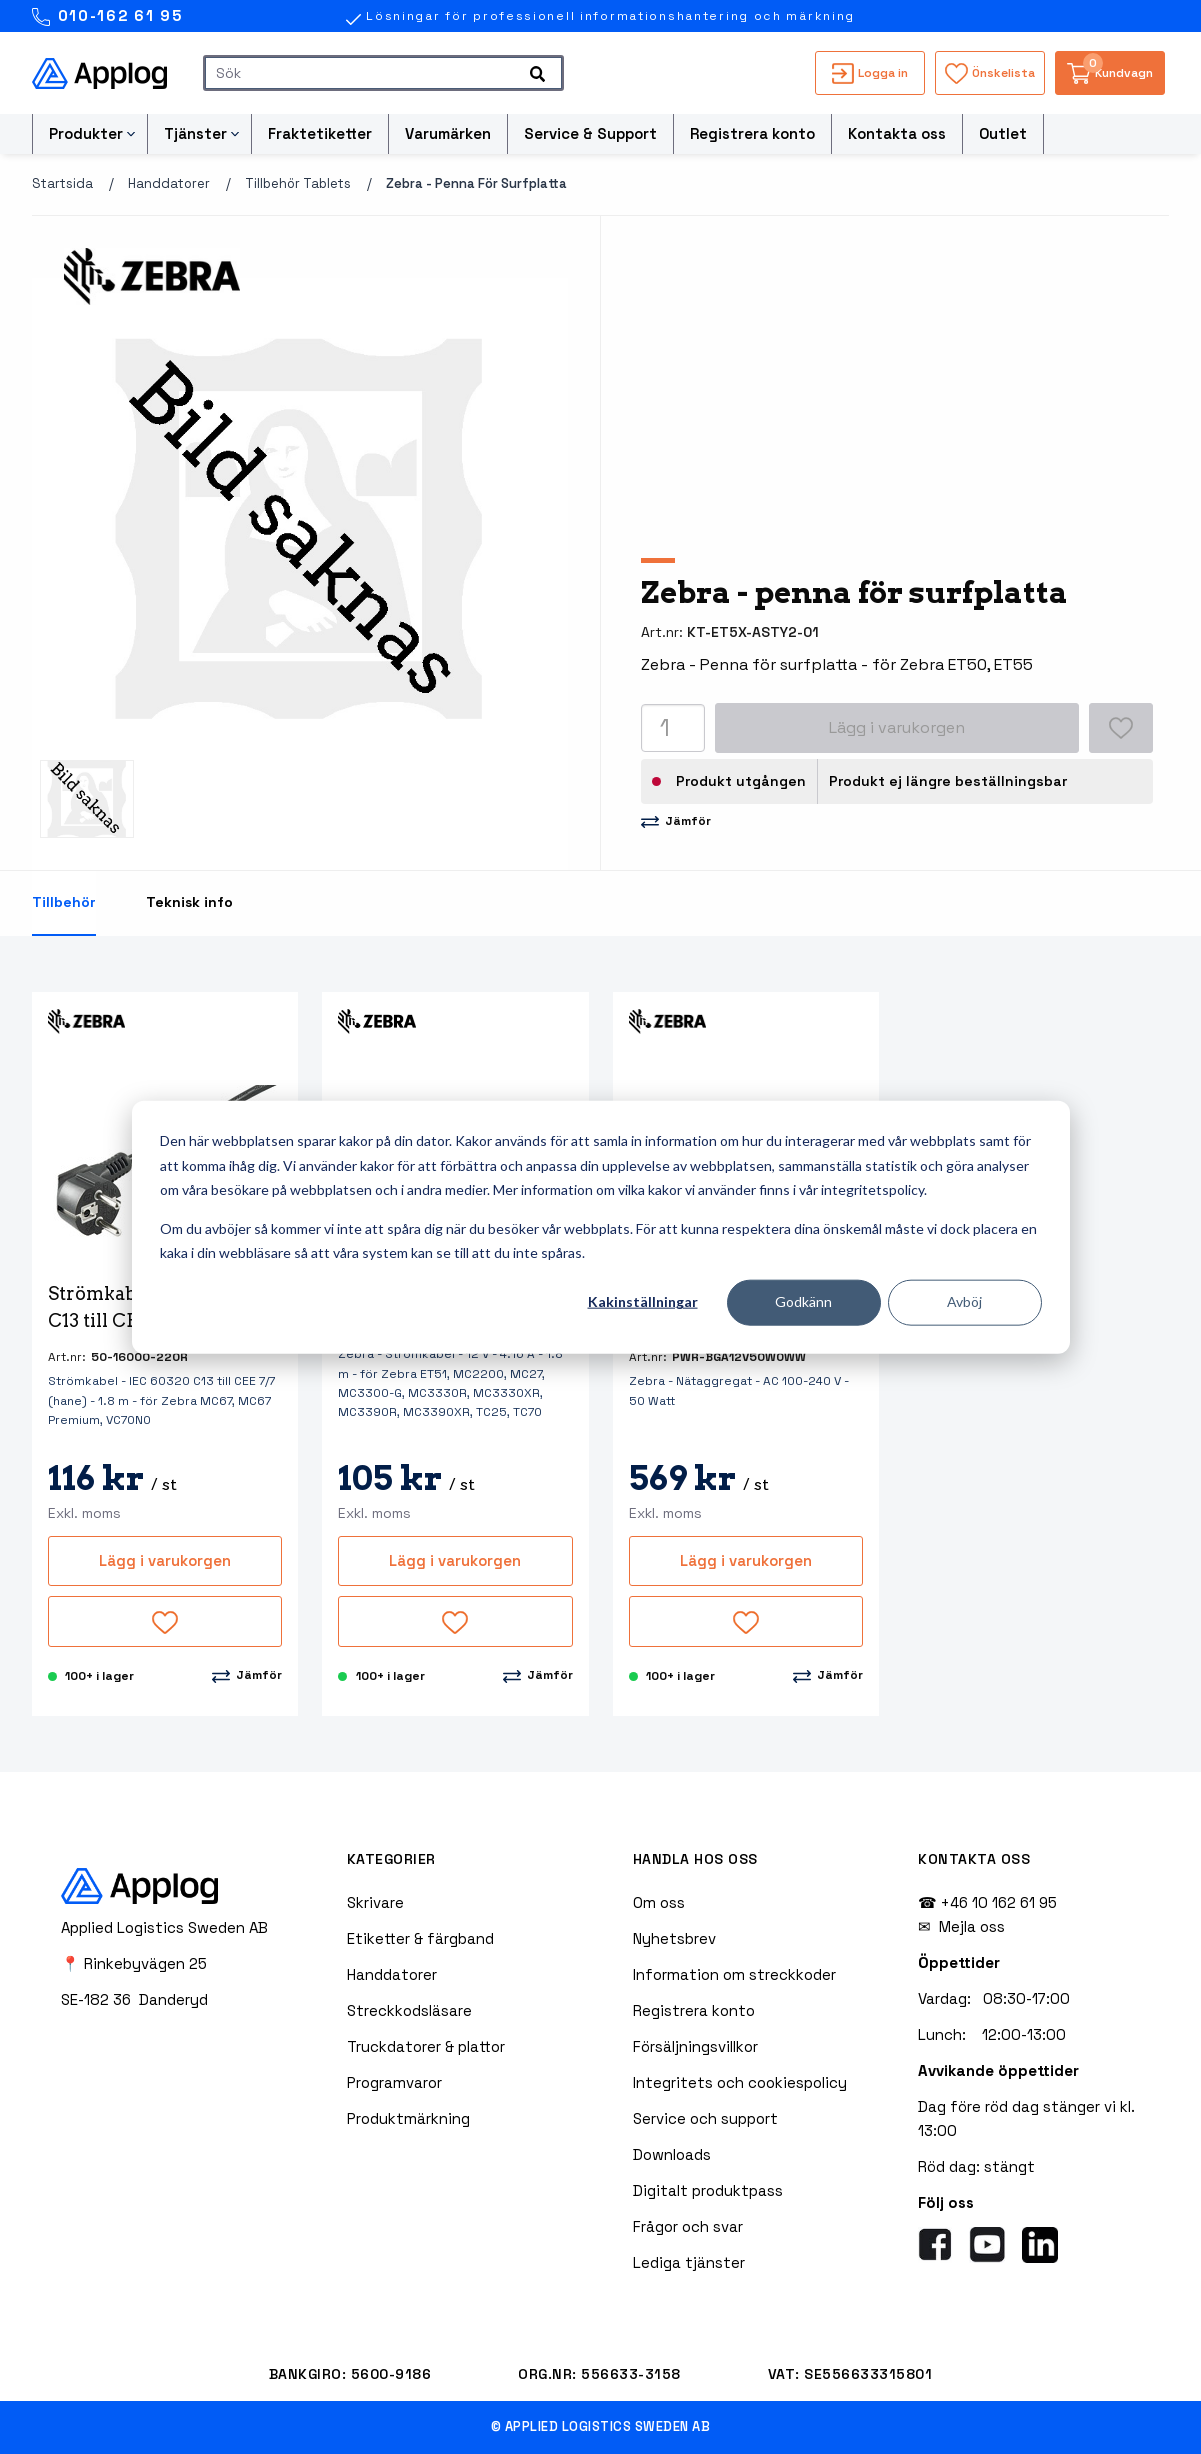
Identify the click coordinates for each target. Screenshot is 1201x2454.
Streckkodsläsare (409, 2010)
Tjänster (195, 133)
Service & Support (590, 133)
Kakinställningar (643, 1301)
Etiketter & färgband (420, 1938)
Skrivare (375, 1902)
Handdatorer (169, 183)
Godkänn (803, 1301)
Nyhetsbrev (674, 1938)
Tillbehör (64, 902)
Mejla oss (972, 1926)
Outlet (1003, 133)
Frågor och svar (688, 2226)
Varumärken (448, 133)
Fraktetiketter (320, 133)
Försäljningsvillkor (695, 2046)
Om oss (659, 1902)
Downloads (672, 2154)
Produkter (86, 133)
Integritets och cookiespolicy (740, 2082)
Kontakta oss (897, 133)
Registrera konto (752, 133)
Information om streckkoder (734, 1974)
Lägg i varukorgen (165, 1560)
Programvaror (394, 2082)
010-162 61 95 (107, 16)
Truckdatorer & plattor (426, 2046)
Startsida (62, 183)
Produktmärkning (408, 2118)
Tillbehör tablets (298, 183)
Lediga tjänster (689, 2262)
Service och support (705, 2118)
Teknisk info (189, 902)
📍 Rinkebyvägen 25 (134, 1963)
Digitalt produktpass (708, 2190)
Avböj (964, 1301)
